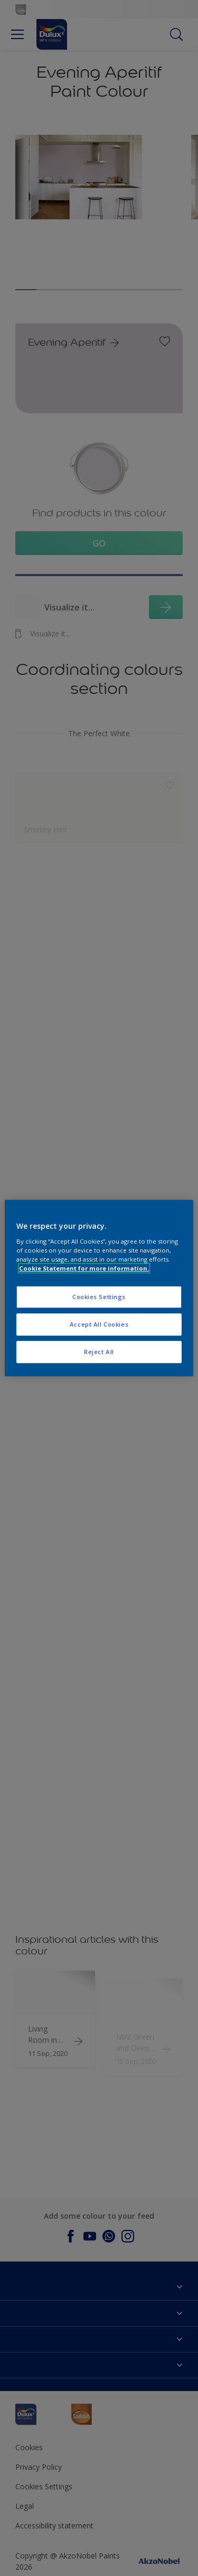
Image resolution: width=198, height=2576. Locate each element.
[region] (99, 1288)
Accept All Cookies (99, 1324)
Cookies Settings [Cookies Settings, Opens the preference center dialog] (99, 1297)
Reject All (99, 1352)
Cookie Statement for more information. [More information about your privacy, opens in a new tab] (84, 1268)
